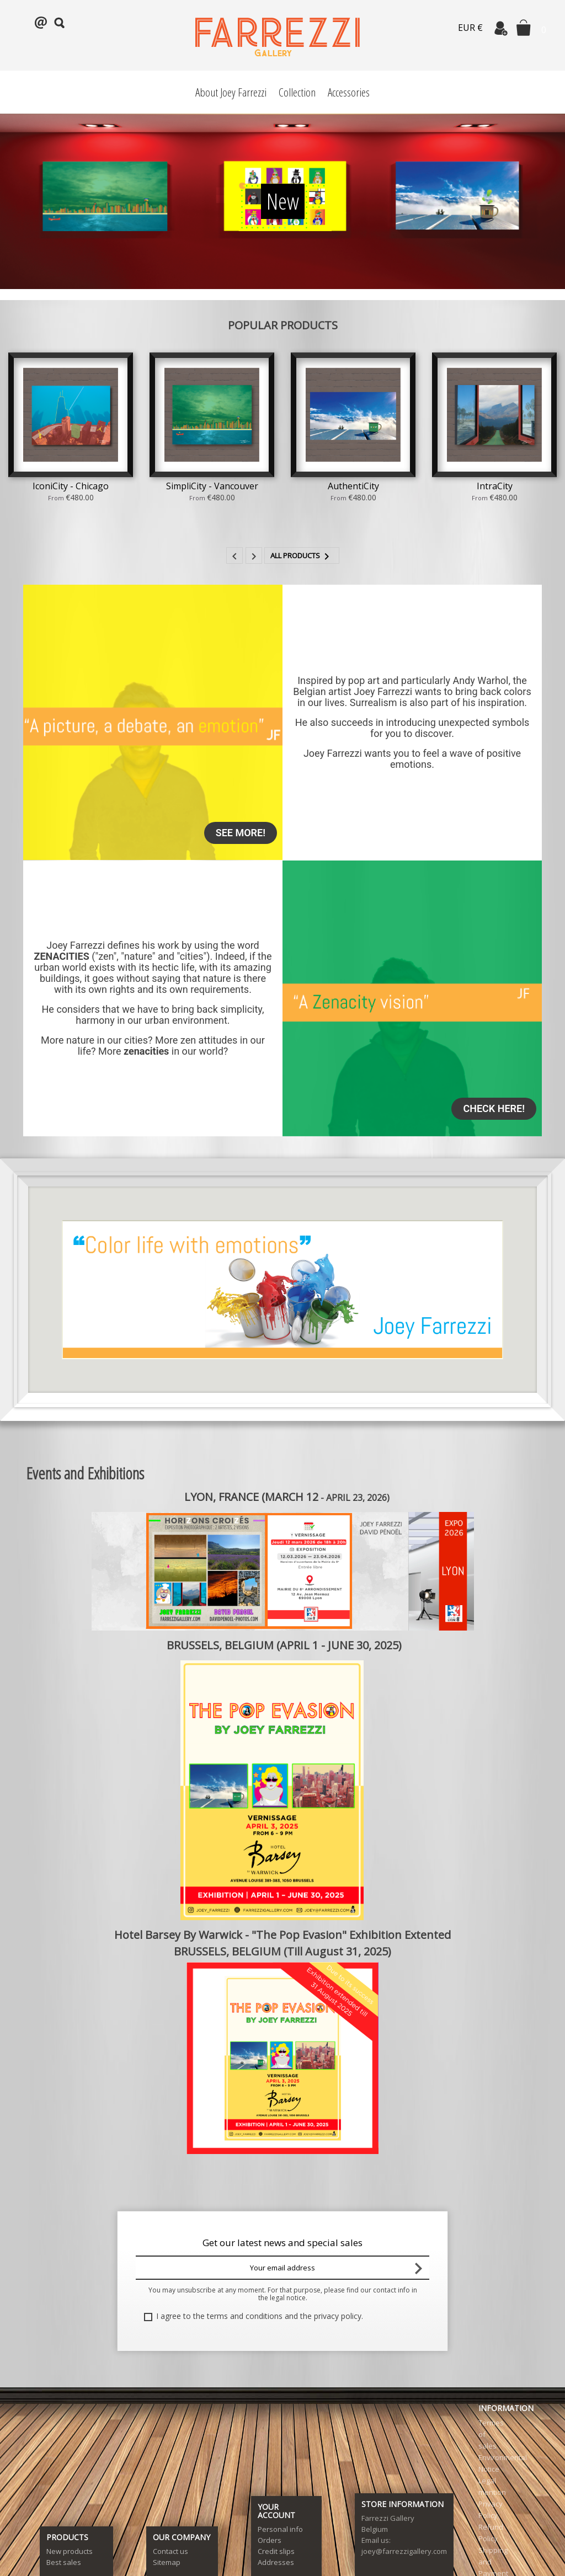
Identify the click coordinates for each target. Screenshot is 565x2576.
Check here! (494, 1108)
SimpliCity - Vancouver (212, 486)
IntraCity (495, 486)
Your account (276, 2511)
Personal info (280, 2529)
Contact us (170, 2551)
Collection (297, 92)
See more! (240, 832)
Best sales (63, 2562)
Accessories (349, 92)
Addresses (276, 2562)
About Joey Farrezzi (230, 92)
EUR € (470, 27)
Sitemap (166, 2562)
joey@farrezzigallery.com (404, 2551)
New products (69, 2551)
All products (301, 556)
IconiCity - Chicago (71, 486)
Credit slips (276, 2551)
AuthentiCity (353, 486)
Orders (269, 2540)
